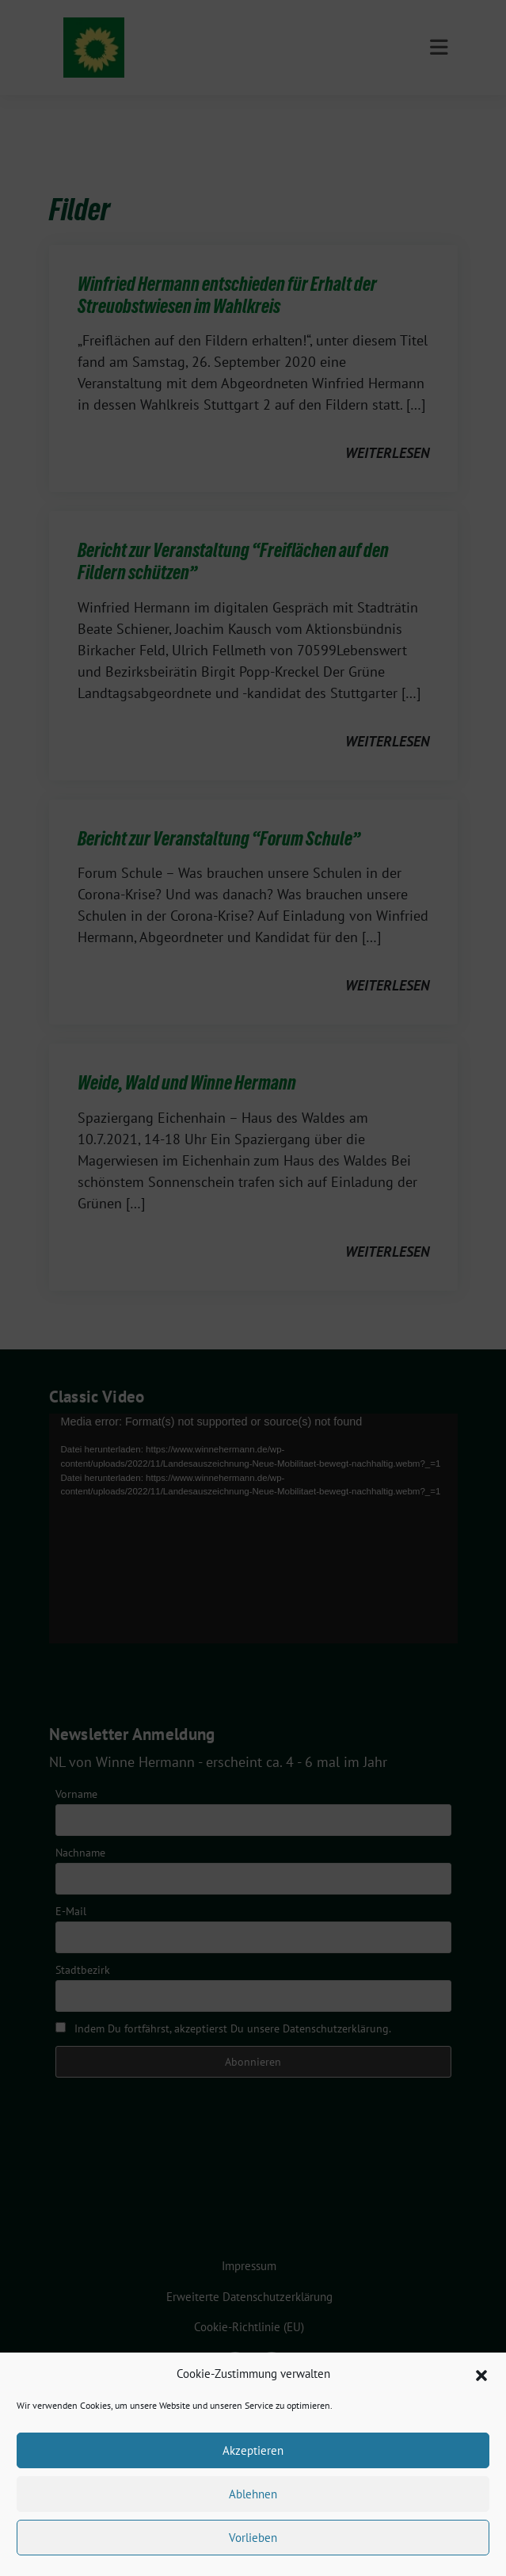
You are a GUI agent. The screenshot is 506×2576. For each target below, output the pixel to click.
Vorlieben (253, 2537)
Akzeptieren (253, 2450)
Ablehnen (253, 2494)
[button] (481, 2374)
